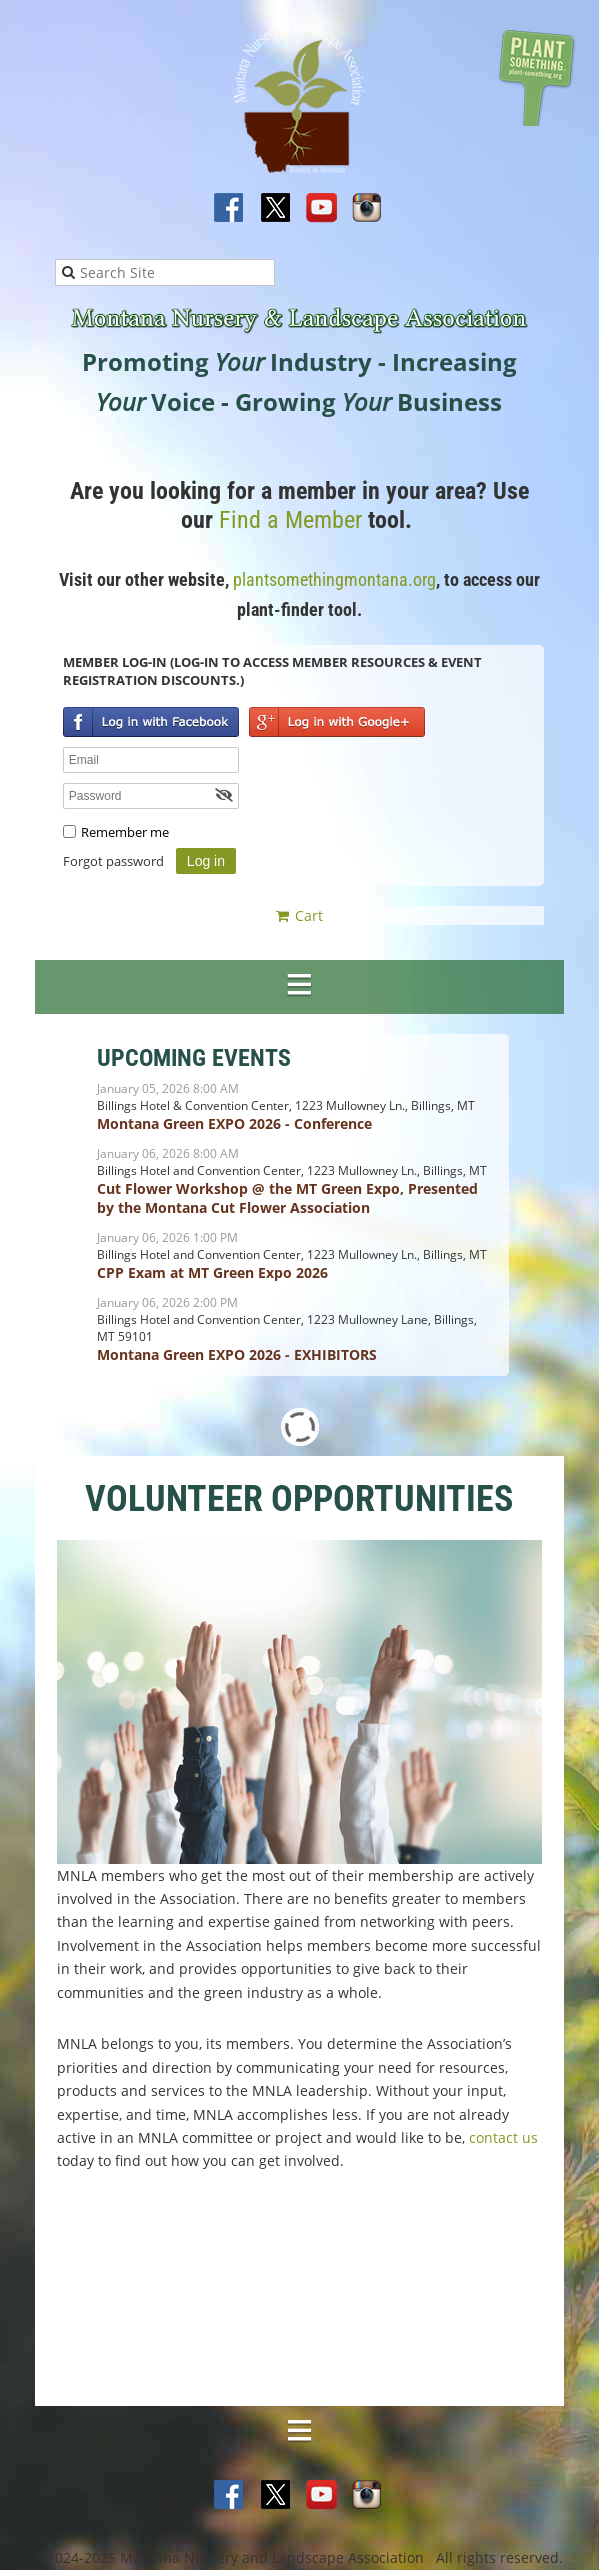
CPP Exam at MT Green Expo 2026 (212, 1272)
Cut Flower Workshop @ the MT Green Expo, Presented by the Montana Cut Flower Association (287, 1198)
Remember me (125, 832)
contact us (503, 2137)
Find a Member (290, 520)
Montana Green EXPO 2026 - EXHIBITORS (237, 1354)
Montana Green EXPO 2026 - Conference (234, 1123)
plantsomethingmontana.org (334, 579)
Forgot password (113, 861)
